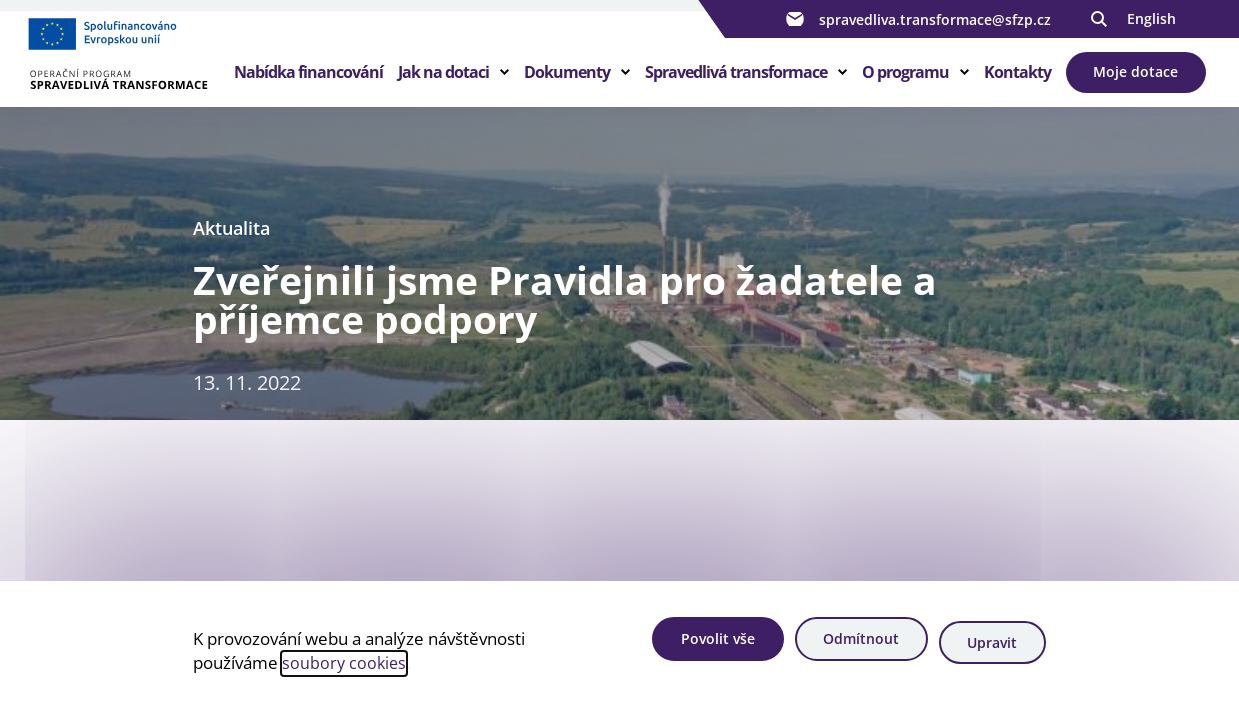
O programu (905, 84)
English (1151, 18)
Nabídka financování (308, 84)
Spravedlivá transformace (736, 84)
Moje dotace (1135, 83)
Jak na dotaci (443, 84)
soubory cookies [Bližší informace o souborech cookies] (345, 665)
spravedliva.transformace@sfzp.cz (916, 19)
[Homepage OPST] (133, 71)
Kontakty (1017, 84)
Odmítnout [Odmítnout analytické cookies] (850, 645)
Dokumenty (567, 84)
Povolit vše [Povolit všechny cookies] (696, 645)
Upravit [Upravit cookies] (992, 645)
